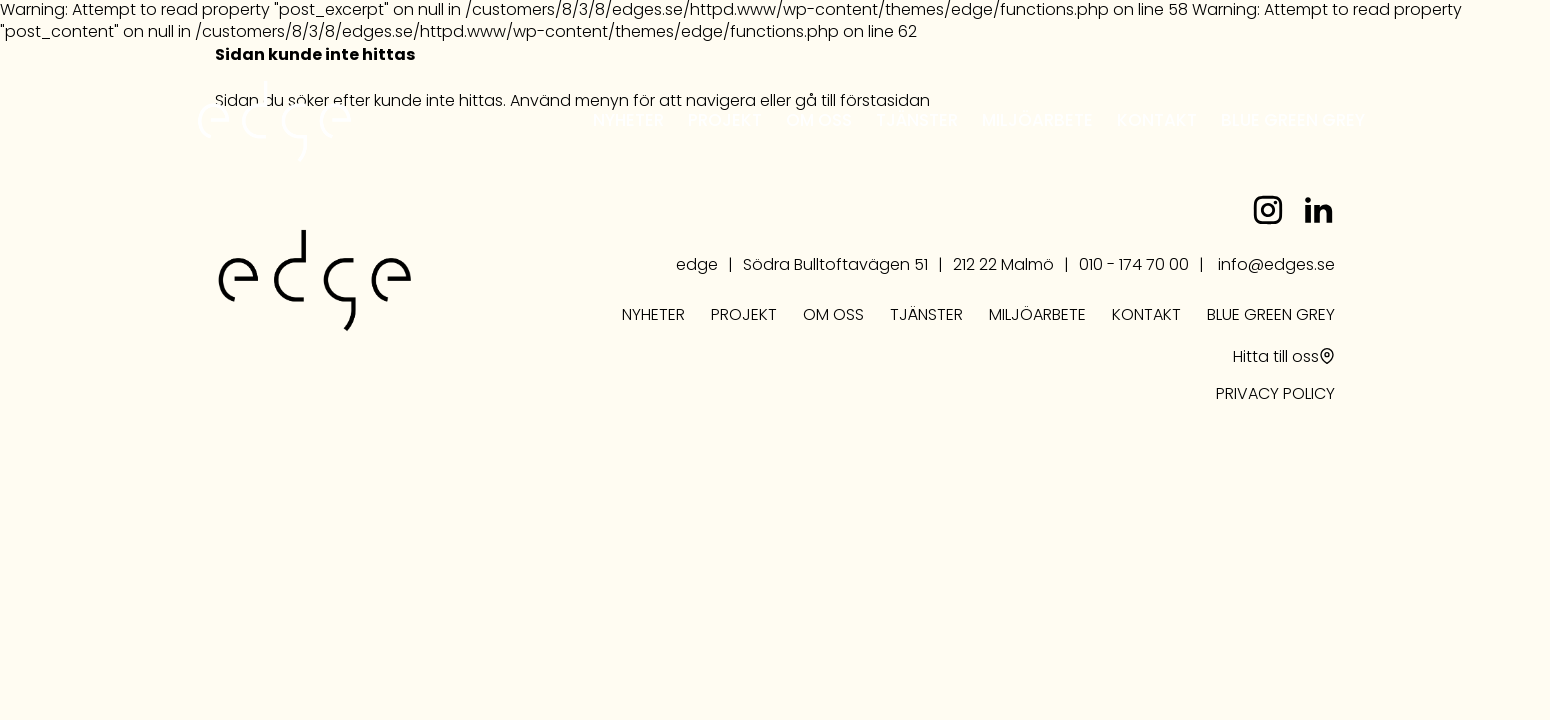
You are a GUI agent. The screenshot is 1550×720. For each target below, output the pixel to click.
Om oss (819, 123)
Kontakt (1157, 123)
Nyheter (628, 123)
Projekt (725, 123)
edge (274, 121)
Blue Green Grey (1293, 123)
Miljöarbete (1037, 123)
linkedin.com (1318, 210)
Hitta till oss (1276, 358)
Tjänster (917, 123)
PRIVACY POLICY (1275, 395)
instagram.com (1268, 210)
